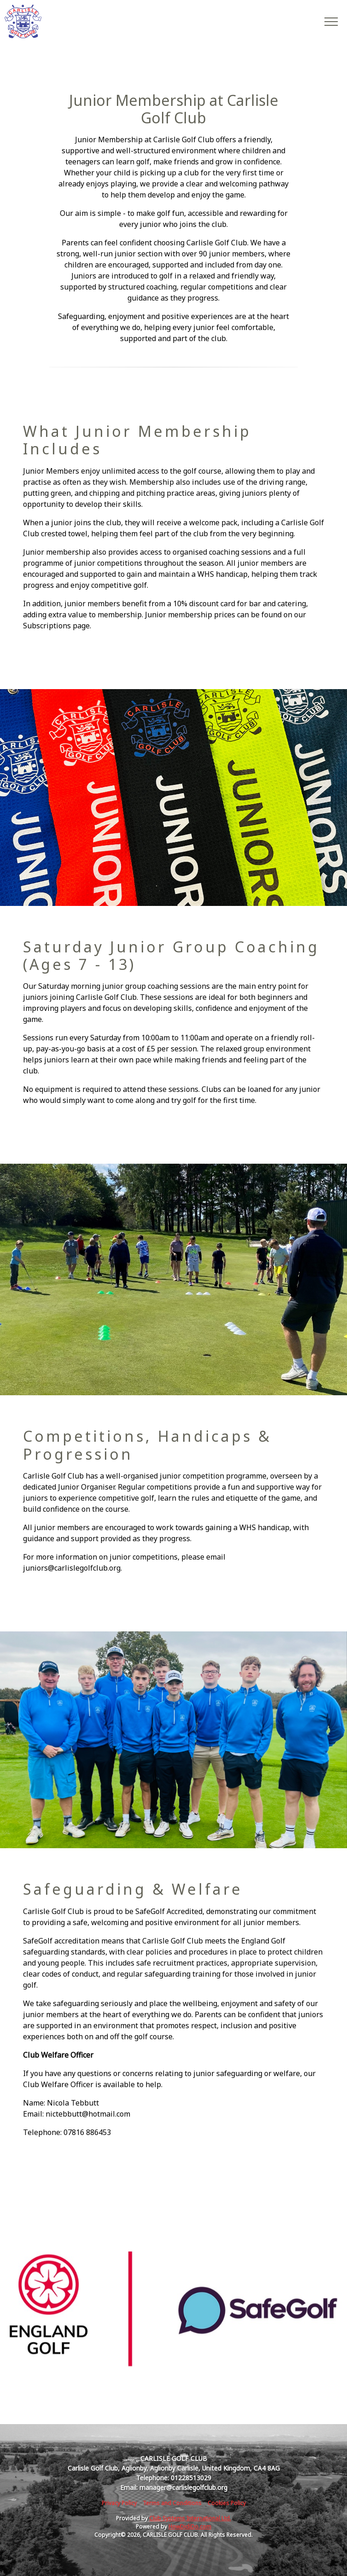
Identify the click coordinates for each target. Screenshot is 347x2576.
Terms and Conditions (172, 2503)
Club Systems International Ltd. (190, 2518)
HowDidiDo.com (189, 2526)
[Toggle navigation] (330, 21)
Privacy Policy (119, 2503)
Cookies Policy (227, 2503)
